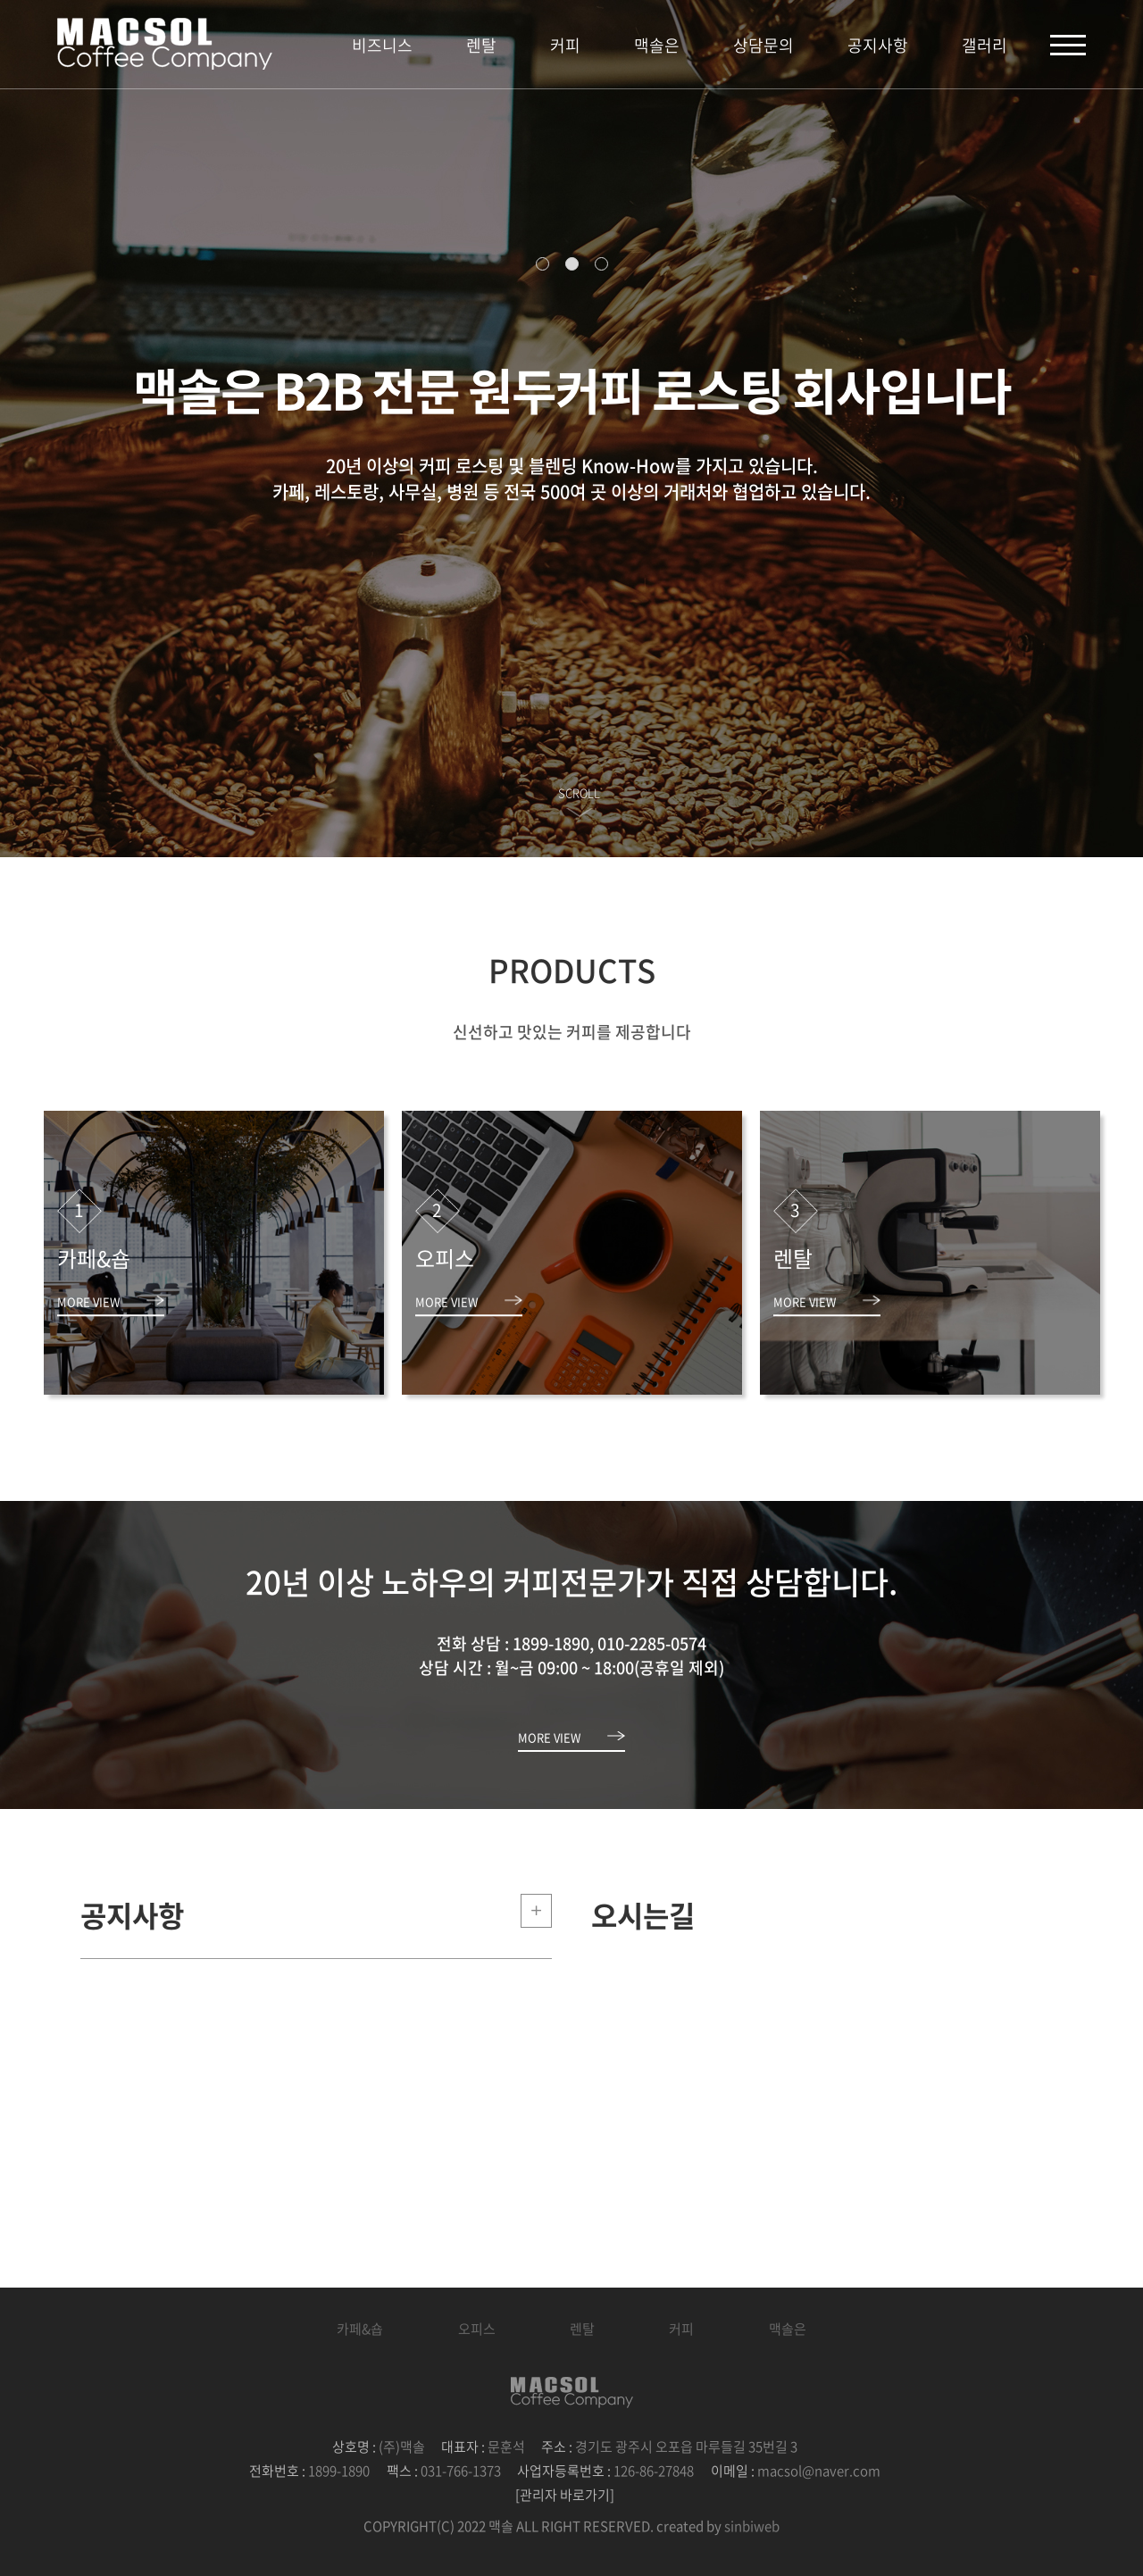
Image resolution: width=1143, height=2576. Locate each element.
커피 (565, 45)
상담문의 (763, 45)
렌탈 (481, 45)
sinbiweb (752, 2526)
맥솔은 (657, 45)
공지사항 (877, 45)
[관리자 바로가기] (564, 2495)
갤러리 (984, 45)
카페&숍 (360, 2328)
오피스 (477, 2328)
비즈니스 (382, 45)
